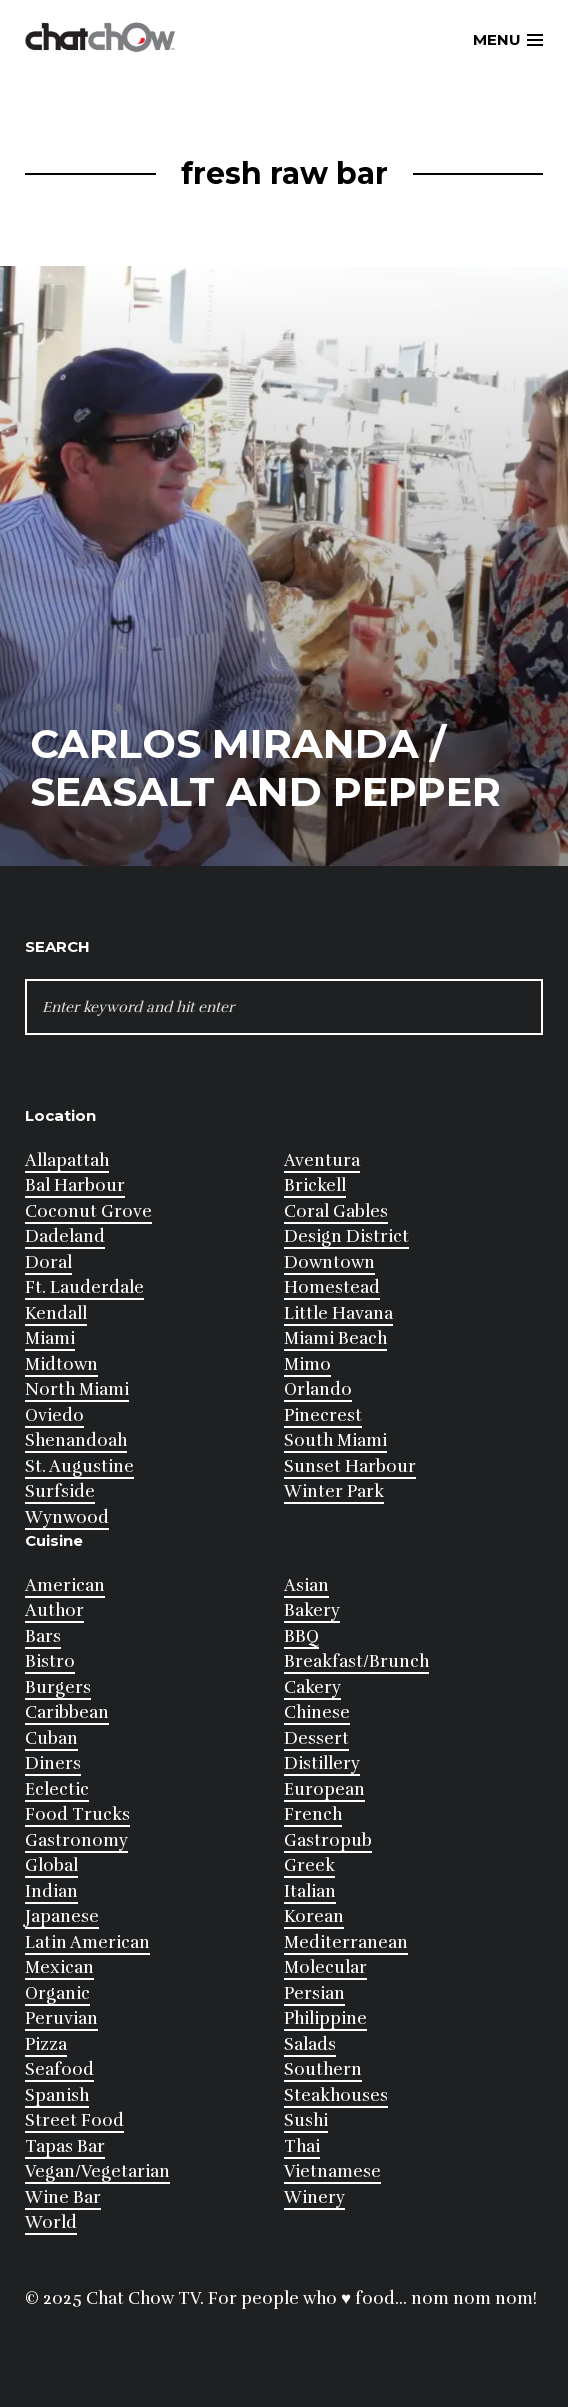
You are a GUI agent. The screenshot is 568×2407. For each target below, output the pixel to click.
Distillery (322, 1763)
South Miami (335, 1440)
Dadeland (65, 1236)
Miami (50, 1338)
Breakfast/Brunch (356, 1661)
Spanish (57, 2095)
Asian (306, 1585)
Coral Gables (336, 1211)
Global (51, 1865)
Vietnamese (332, 2171)
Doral (48, 1262)
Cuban (51, 1738)
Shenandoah (76, 1440)
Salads (310, 2044)
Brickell (315, 1185)
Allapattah (67, 1160)
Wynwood (67, 1517)
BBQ (301, 1636)
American (65, 1585)
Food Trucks (77, 1814)
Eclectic (57, 1789)
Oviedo (54, 1415)
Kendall (56, 1313)
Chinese (317, 1712)
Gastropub (328, 1840)
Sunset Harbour (350, 1466)
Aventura (322, 1160)
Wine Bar (63, 2197)
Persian (314, 1993)
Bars (43, 1636)
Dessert (316, 1738)
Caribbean (67, 1712)
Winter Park (334, 1491)
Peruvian (61, 2018)
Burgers (58, 1687)
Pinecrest (323, 1415)
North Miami (77, 1389)
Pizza (46, 2044)
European (324, 1789)
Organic (57, 1993)
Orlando (318, 1389)
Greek (309, 1865)
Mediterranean (346, 1942)
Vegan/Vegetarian (97, 2171)
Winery (314, 2197)
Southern (323, 2069)
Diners (53, 1763)
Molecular (325, 1967)
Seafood (59, 2069)
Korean (314, 1916)
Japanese (62, 1916)
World (51, 2222)
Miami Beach (335, 1338)
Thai (302, 2146)
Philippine (325, 2018)
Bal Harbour (75, 1185)
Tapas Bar (65, 2146)
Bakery (312, 1610)
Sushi (306, 2120)
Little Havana (338, 1313)
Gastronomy (76, 1840)
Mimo (307, 1364)
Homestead (332, 1287)
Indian (51, 1891)
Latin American (87, 1942)
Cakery (312, 1687)
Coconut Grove (88, 1211)
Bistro (50, 1661)
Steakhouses (336, 2095)
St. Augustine (79, 1466)
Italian (310, 1891)
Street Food (74, 2120)
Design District (346, 1236)
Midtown (61, 1364)
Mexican (59, 1967)
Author (54, 1610)
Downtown (329, 1262)
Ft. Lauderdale (84, 1287)
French (313, 1814)
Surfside (60, 1491)
